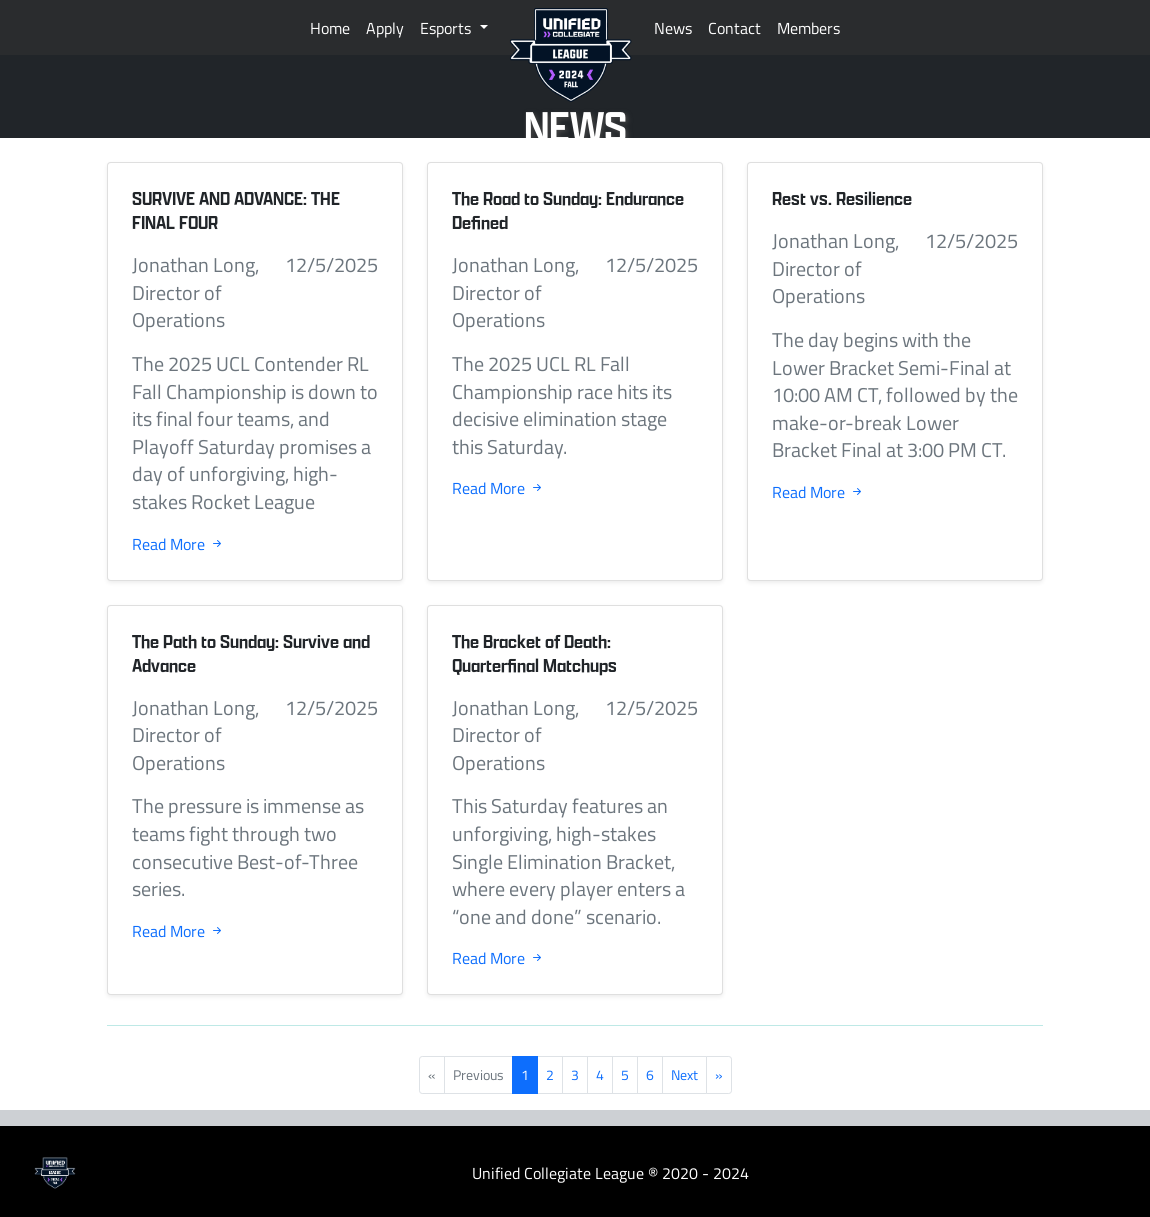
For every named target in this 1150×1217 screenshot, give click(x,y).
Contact (734, 28)
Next (684, 1074)
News (673, 28)
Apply (385, 28)
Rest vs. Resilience (842, 198)
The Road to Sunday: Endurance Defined (568, 210)
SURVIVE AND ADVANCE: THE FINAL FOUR (236, 210)
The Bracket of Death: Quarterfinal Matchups (534, 653)
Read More (178, 544)
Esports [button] (447, 28)
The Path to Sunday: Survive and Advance (251, 653)
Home (330, 28)
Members (808, 28)
